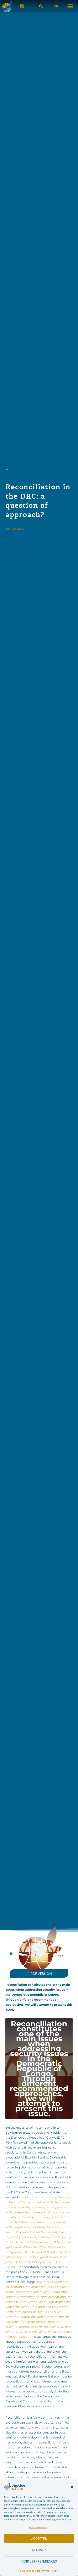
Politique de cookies (29, 2570)
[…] (38, 2232)
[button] (72, 2487)
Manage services (38, 2527)
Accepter (39, 2538)
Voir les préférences (39, 2561)
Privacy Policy (49, 2570)
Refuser (39, 2550)
